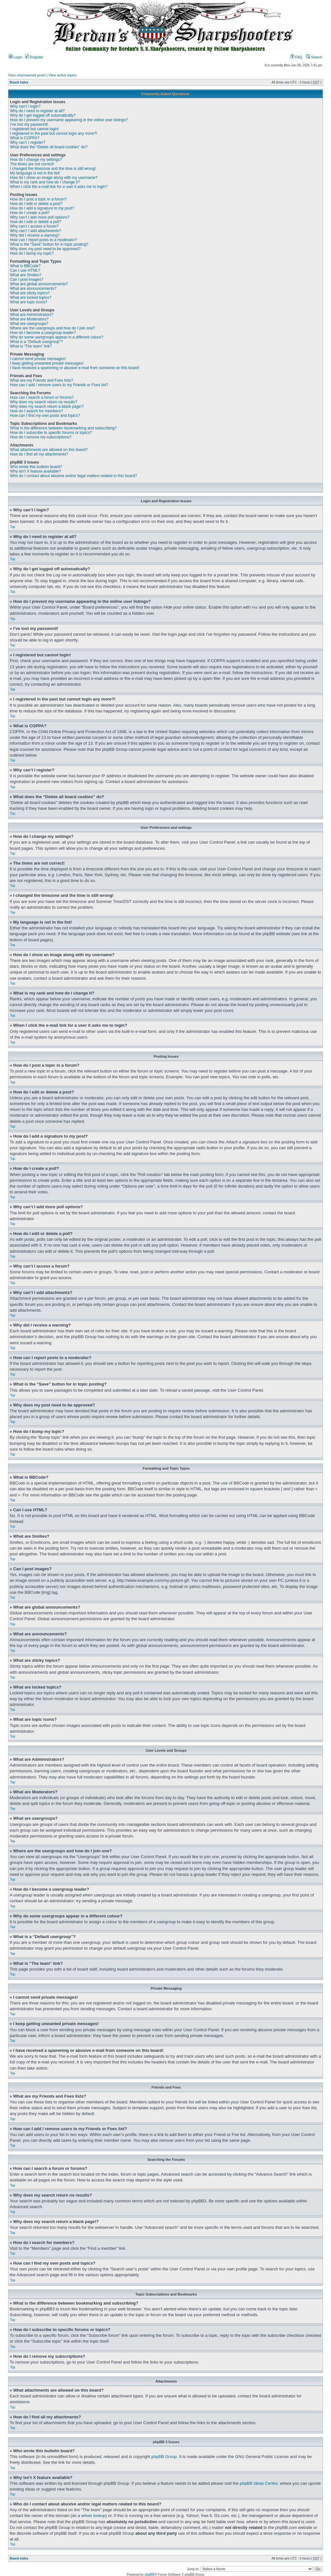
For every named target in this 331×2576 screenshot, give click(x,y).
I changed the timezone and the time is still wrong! (53, 168)
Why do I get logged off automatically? (42, 115)
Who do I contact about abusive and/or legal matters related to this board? (73, 476)
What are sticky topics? (30, 293)
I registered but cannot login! (34, 129)
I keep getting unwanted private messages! (47, 363)
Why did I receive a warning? (35, 235)
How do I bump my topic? (32, 253)
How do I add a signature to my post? (42, 208)
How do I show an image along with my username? (53, 177)
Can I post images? (26, 279)
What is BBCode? (25, 266)
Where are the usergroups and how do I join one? (52, 328)
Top (12, 527)
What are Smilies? (25, 275)
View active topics (62, 75)
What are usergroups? (29, 323)
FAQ (296, 57)
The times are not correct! (32, 164)
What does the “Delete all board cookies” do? (48, 147)
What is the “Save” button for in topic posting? (49, 244)
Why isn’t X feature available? (35, 471)
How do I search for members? (36, 411)
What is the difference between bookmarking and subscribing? (63, 428)
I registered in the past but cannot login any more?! (53, 133)
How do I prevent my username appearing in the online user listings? (69, 120)
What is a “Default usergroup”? (36, 341)
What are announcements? (33, 288)
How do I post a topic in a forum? (38, 199)
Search (314, 57)
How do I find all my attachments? (39, 454)
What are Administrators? (32, 314)
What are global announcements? (39, 284)
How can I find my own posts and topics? (45, 415)
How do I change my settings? (36, 159)
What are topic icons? (28, 302)
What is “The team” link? (31, 346)
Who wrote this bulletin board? (36, 467)
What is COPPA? (24, 138)
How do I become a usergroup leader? (43, 332)
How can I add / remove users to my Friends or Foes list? (59, 385)
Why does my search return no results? (43, 402)
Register (34, 57)
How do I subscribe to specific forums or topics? (51, 432)
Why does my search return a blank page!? (47, 406)
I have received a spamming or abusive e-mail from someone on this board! (74, 368)
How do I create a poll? (30, 213)
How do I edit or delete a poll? (35, 222)
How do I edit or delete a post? (36, 203)
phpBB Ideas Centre (258, 2483)
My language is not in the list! (35, 173)
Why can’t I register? (27, 142)
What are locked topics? (30, 297)
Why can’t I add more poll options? (39, 217)
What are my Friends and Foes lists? (41, 380)
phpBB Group (164, 2456)
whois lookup (93, 2515)
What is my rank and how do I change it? (45, 182)
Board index (19, 82)
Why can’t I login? (25, 106)
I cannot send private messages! (38, 359)
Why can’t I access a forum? (34, 226)
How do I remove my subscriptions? (40, 437)
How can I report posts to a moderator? (43, 240)
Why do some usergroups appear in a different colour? (56, 337)
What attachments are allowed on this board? (49, 449)
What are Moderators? (29, 319)
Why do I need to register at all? (37, 111)
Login (15, 57)
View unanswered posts (26, 75)
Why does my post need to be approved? (45, 249)
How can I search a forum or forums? (42, 397)
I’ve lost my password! (29, 124)
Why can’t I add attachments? (35, 231)
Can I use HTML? (25, 270)
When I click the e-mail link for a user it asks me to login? (58, 186)
